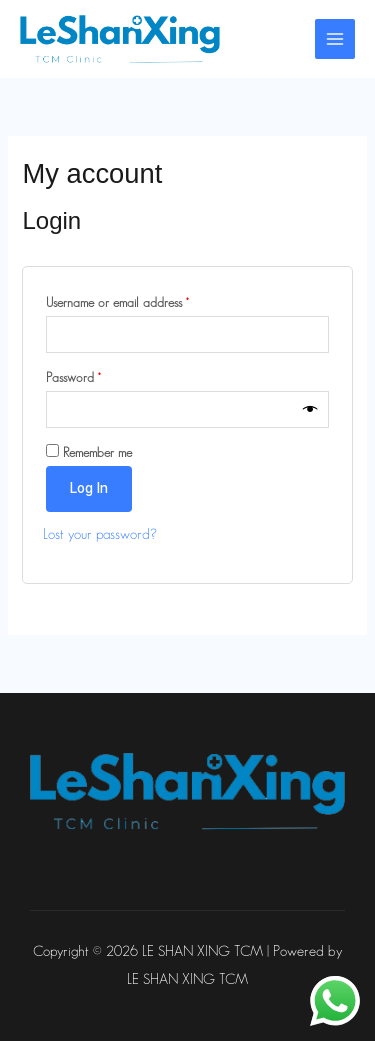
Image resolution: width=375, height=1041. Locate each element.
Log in (89, 488)
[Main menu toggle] (335, 39)
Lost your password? (100, 534)
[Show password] (310, 410)
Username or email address (139, 299)
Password (95, 374)
